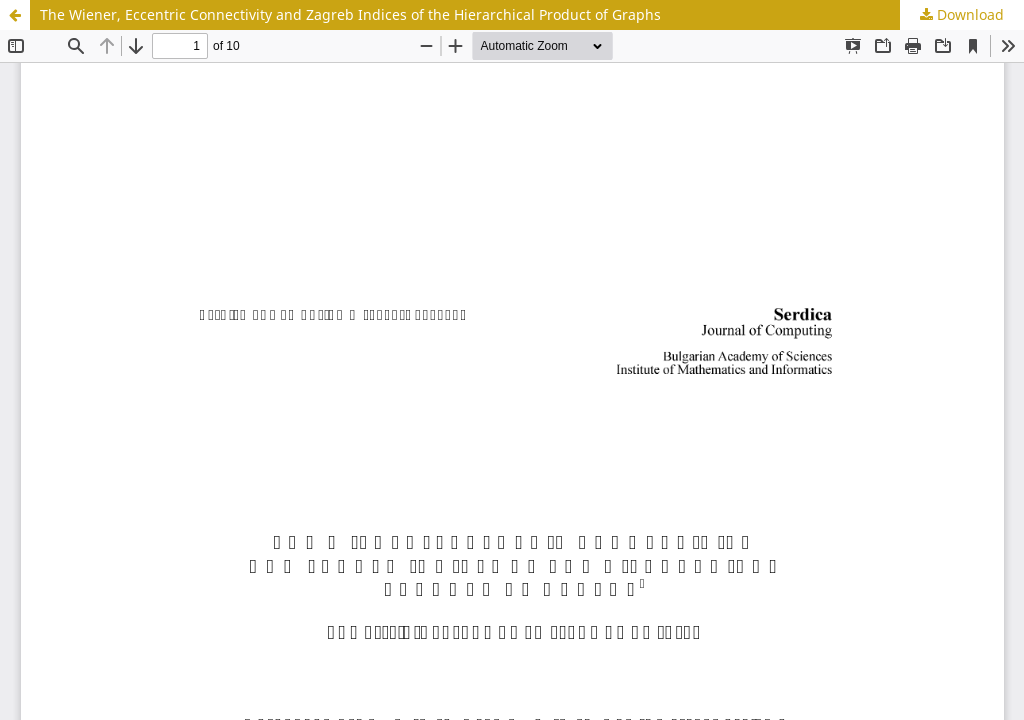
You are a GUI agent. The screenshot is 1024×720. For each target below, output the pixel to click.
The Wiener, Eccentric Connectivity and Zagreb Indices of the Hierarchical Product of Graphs (350, 14)
